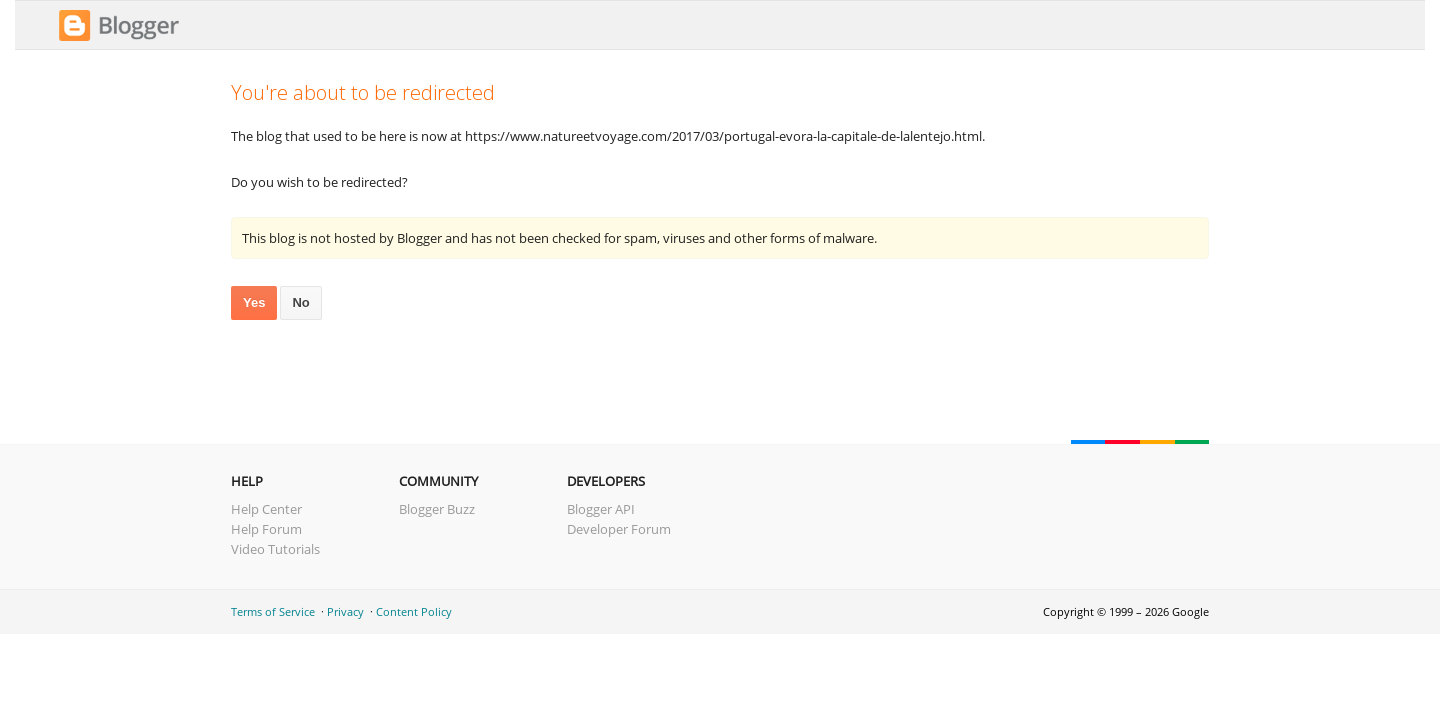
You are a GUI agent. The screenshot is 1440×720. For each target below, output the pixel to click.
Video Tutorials (275, 549)
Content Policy (414, 611)
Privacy (345, 611)
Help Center (266, 509)
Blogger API (601, 509)
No (300, 302)
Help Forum (266, 529)
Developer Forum (619, 529)
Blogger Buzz (437, 509)
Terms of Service (273, 611)
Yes (254, 302)
